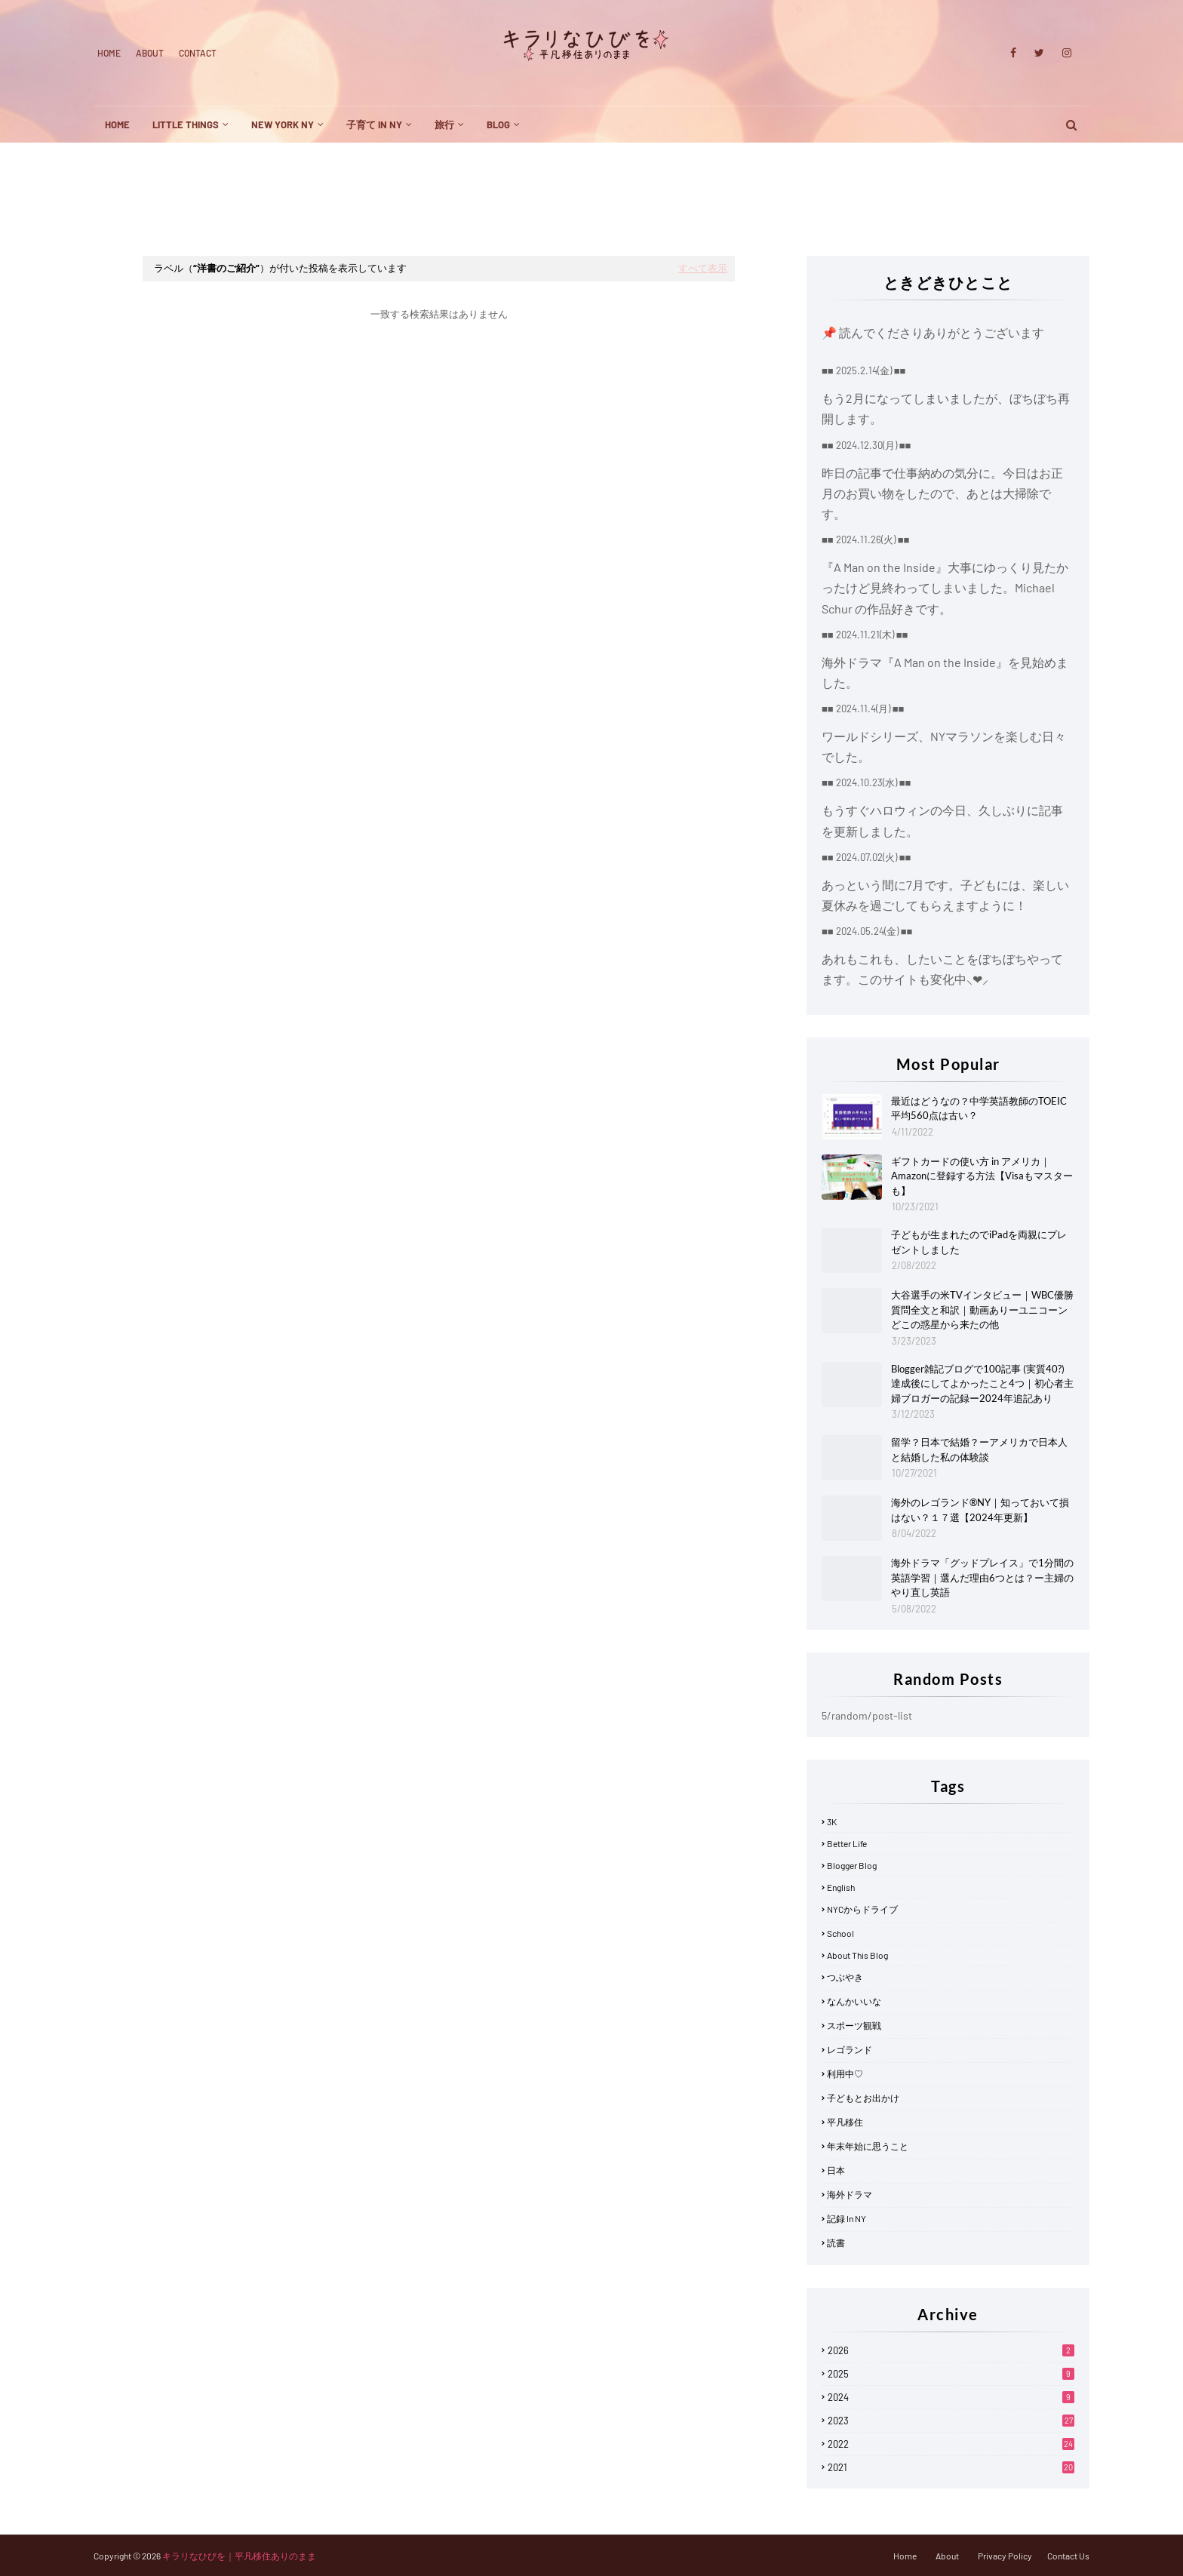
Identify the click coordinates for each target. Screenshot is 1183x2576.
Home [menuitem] (117, 124)
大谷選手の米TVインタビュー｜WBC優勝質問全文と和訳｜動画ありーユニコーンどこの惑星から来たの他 (982, 1309)
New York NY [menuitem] (282, 124)
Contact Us (1068, 2555)
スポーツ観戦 (854, 2025)
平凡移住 (845, 2121)
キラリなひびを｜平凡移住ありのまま (239, 2555)
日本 (836, 2170)
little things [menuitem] (185, 124)
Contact (198, 53)
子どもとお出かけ (863, 2097)
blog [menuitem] (498, 124)
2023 (951, 2421)
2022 (951, 2444)
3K (832, 1821)
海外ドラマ (849, 2194)
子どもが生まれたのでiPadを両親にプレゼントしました (979, 1242)
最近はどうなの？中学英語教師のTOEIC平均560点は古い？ (979, 1108)
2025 (951, 2374)
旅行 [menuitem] (444, 124)
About (150, 53)
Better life (847, 1843)
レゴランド (849, 2049)
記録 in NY (846, 2218)
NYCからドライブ (862, 1909)
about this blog (857, 1955)
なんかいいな (854, 2001)
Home (109, 53)
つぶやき (845, 1977)
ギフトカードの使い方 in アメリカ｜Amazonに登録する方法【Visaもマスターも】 (982, 1176)
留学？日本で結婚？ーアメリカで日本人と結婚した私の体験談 (979, 1449)
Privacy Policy (1005, 2555)
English (841, 1887)
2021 (951, 2467)
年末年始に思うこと (867, 2146)
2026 (951, 2350)
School (840, 1933)
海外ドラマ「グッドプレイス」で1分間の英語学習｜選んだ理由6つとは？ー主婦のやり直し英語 (982, 1577)
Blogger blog (852, 1865)
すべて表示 (702, 268)
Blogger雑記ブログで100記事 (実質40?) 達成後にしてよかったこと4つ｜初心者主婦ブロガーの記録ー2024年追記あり (982, 1383)
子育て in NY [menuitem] (374, 124)
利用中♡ (845, 2073)
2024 (951, 2397)
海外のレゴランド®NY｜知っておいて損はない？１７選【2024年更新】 (980, 1509)
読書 (836, 2242)
